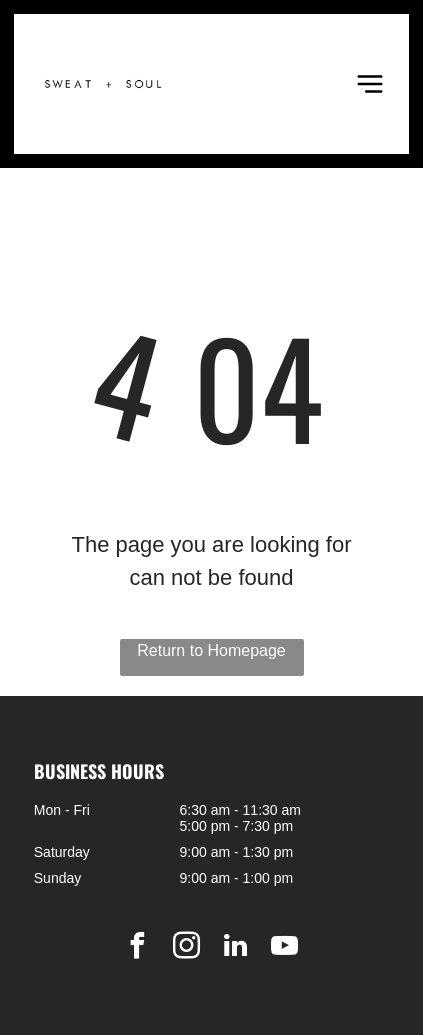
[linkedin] (236, 948)
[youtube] (285, 948)
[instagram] (187, 948)
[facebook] (138, 948)
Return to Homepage (211, 650)
